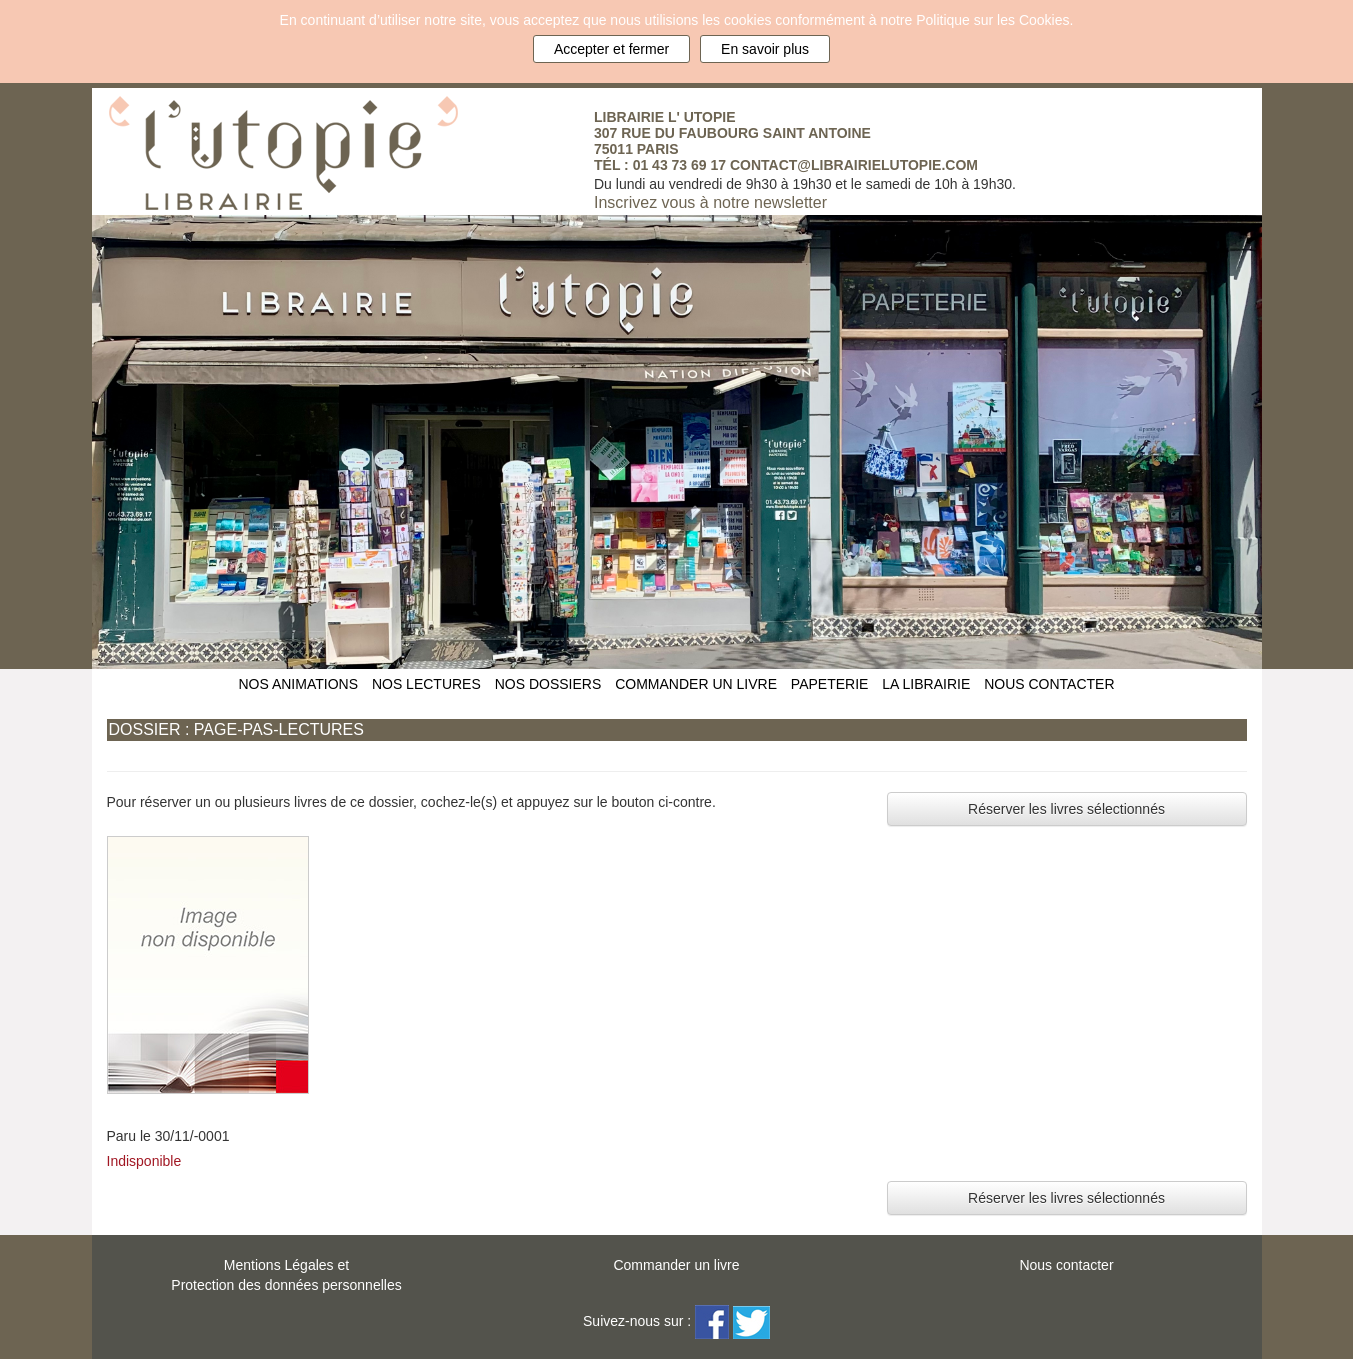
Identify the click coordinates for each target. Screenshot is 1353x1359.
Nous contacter (1066, 1265)
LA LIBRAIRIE (926, 684)
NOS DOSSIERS (548, 684)
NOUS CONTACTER (1049, 684)
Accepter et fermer (611, 49)
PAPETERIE (830, 684)
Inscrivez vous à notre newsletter (710, 202)
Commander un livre (676, 1265)
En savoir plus (765, 49)
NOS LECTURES (426, 684)
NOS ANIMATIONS (298, 684)
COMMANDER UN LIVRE (696, 684)
